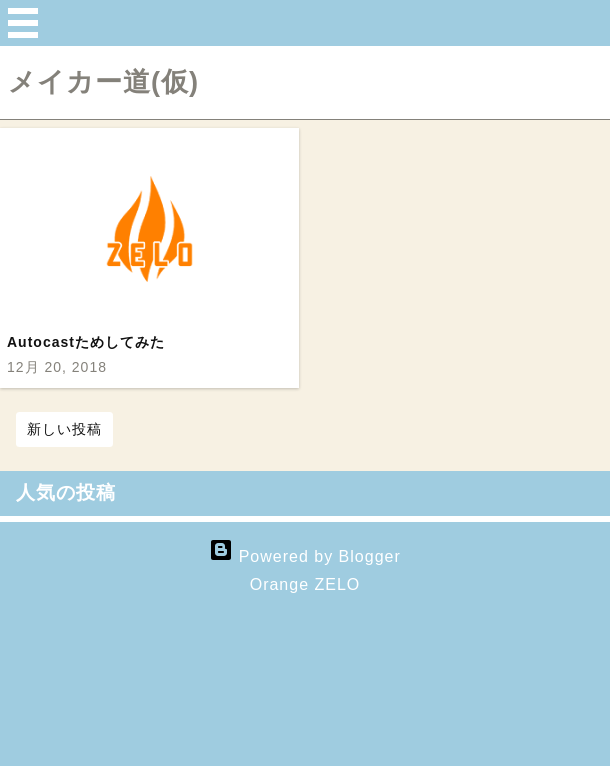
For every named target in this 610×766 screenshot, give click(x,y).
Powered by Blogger (305, 556)
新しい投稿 (64, 429)
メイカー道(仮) (103, 81)
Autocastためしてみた (86, 342)
